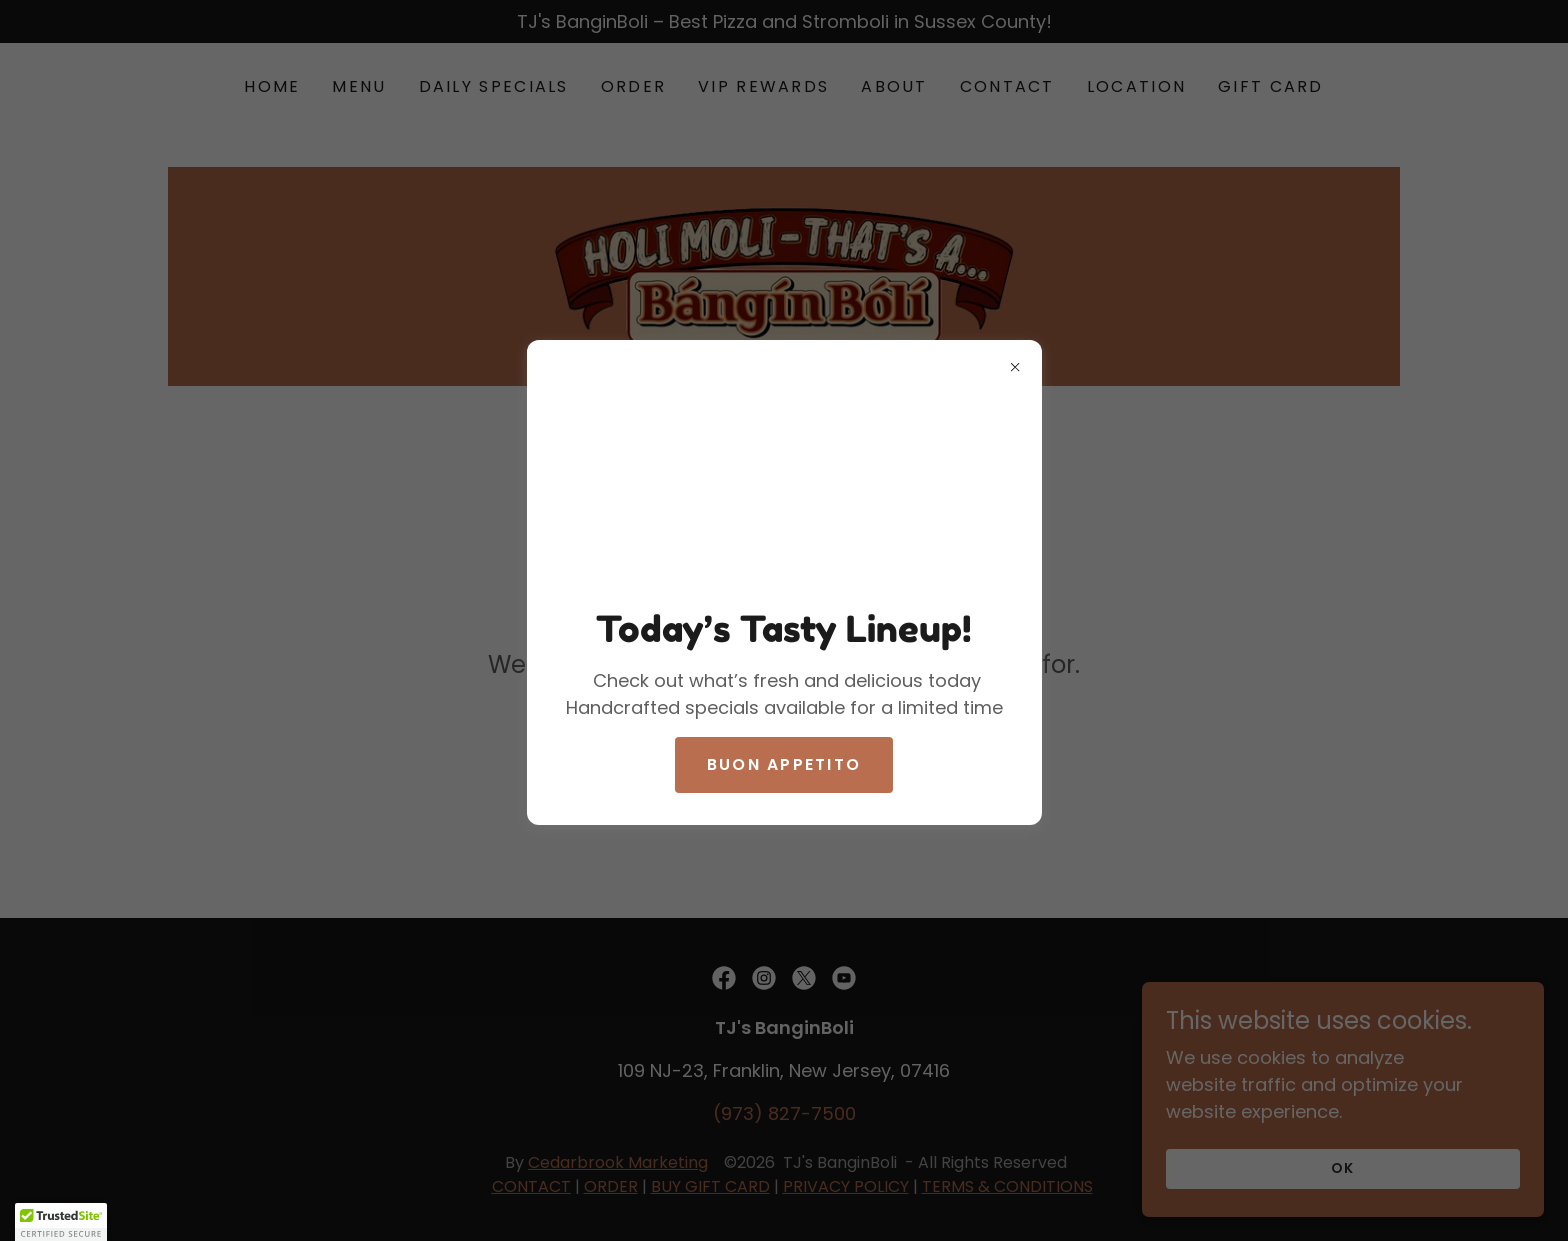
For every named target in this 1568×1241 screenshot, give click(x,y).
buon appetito (784, 764)
